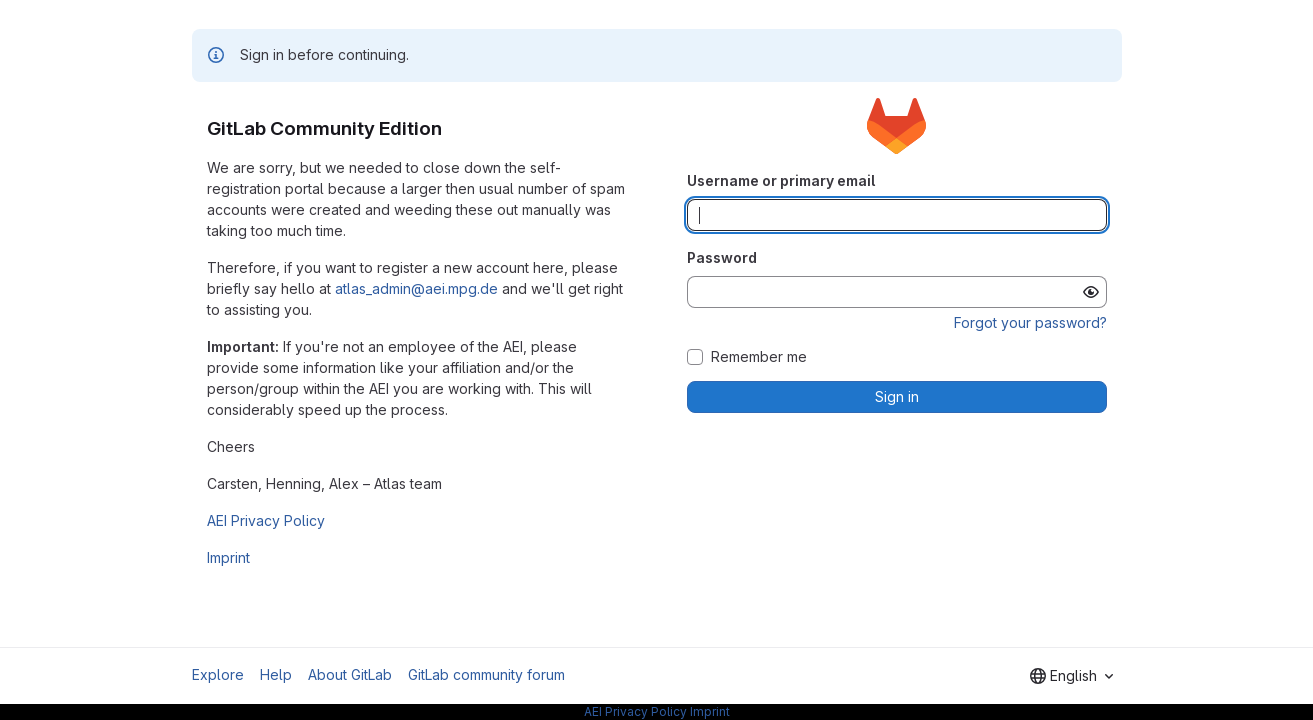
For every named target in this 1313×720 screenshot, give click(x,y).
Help (276, 674)
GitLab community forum (486, 674)
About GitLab (350, 674)
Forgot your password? (1030, 322)
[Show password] (1091, 292)
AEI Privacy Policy (266, 520)
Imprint (228, 557)
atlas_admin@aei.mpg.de (416, 288)
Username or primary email (781, 180)
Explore (218, 674)
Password (722, 257)
